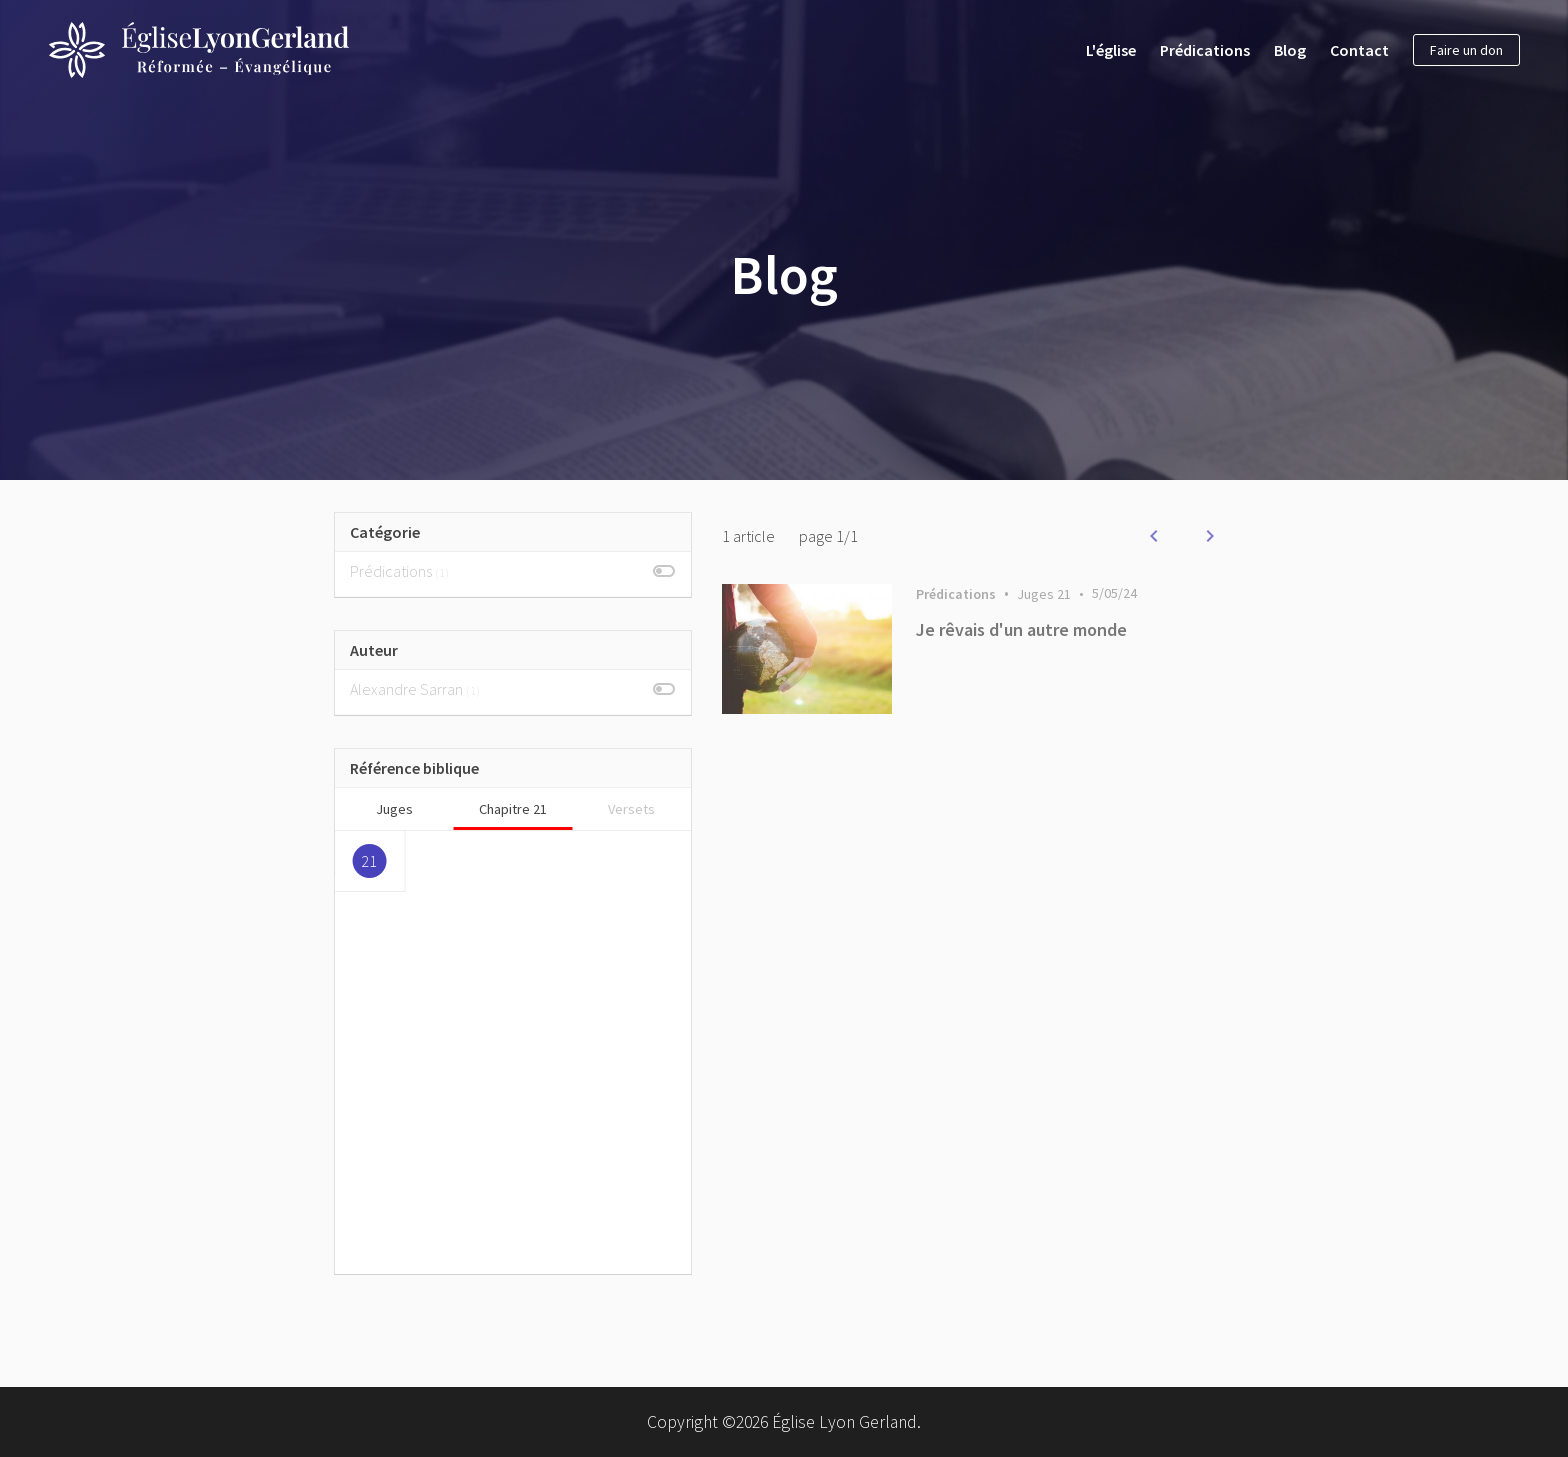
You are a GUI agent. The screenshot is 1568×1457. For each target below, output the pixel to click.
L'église (1111, 50)
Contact (1359, 50)
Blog (1290, 50)
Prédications (1205, 50)
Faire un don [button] (1466, 50)
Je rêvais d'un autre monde (1021, 629)
